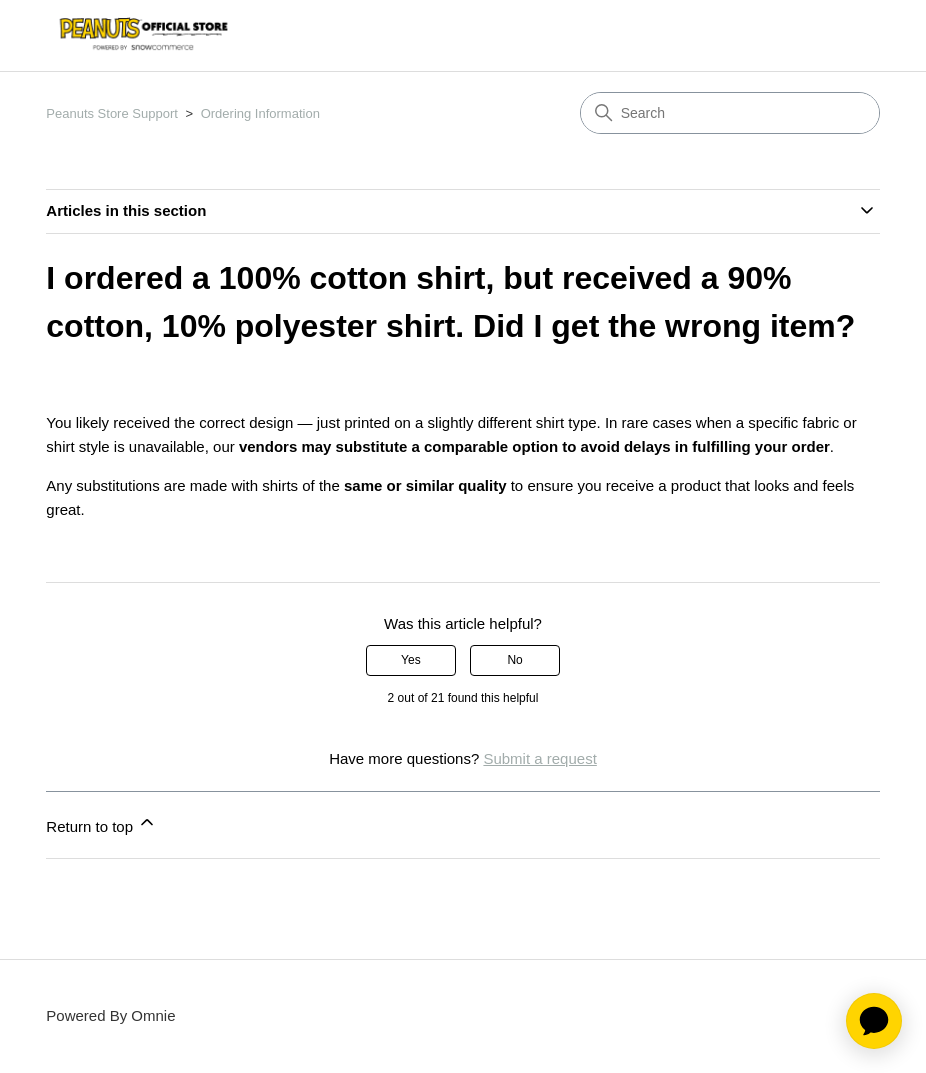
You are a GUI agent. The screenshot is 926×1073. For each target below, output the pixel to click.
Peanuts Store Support (112, 113)
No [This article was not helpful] (514, 660)
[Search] (730, 113)
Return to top (101, 823)
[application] (874, 1021)
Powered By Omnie (110, 1015)
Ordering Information (260, 113)
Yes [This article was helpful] (411, 660)
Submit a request (539, 758)
